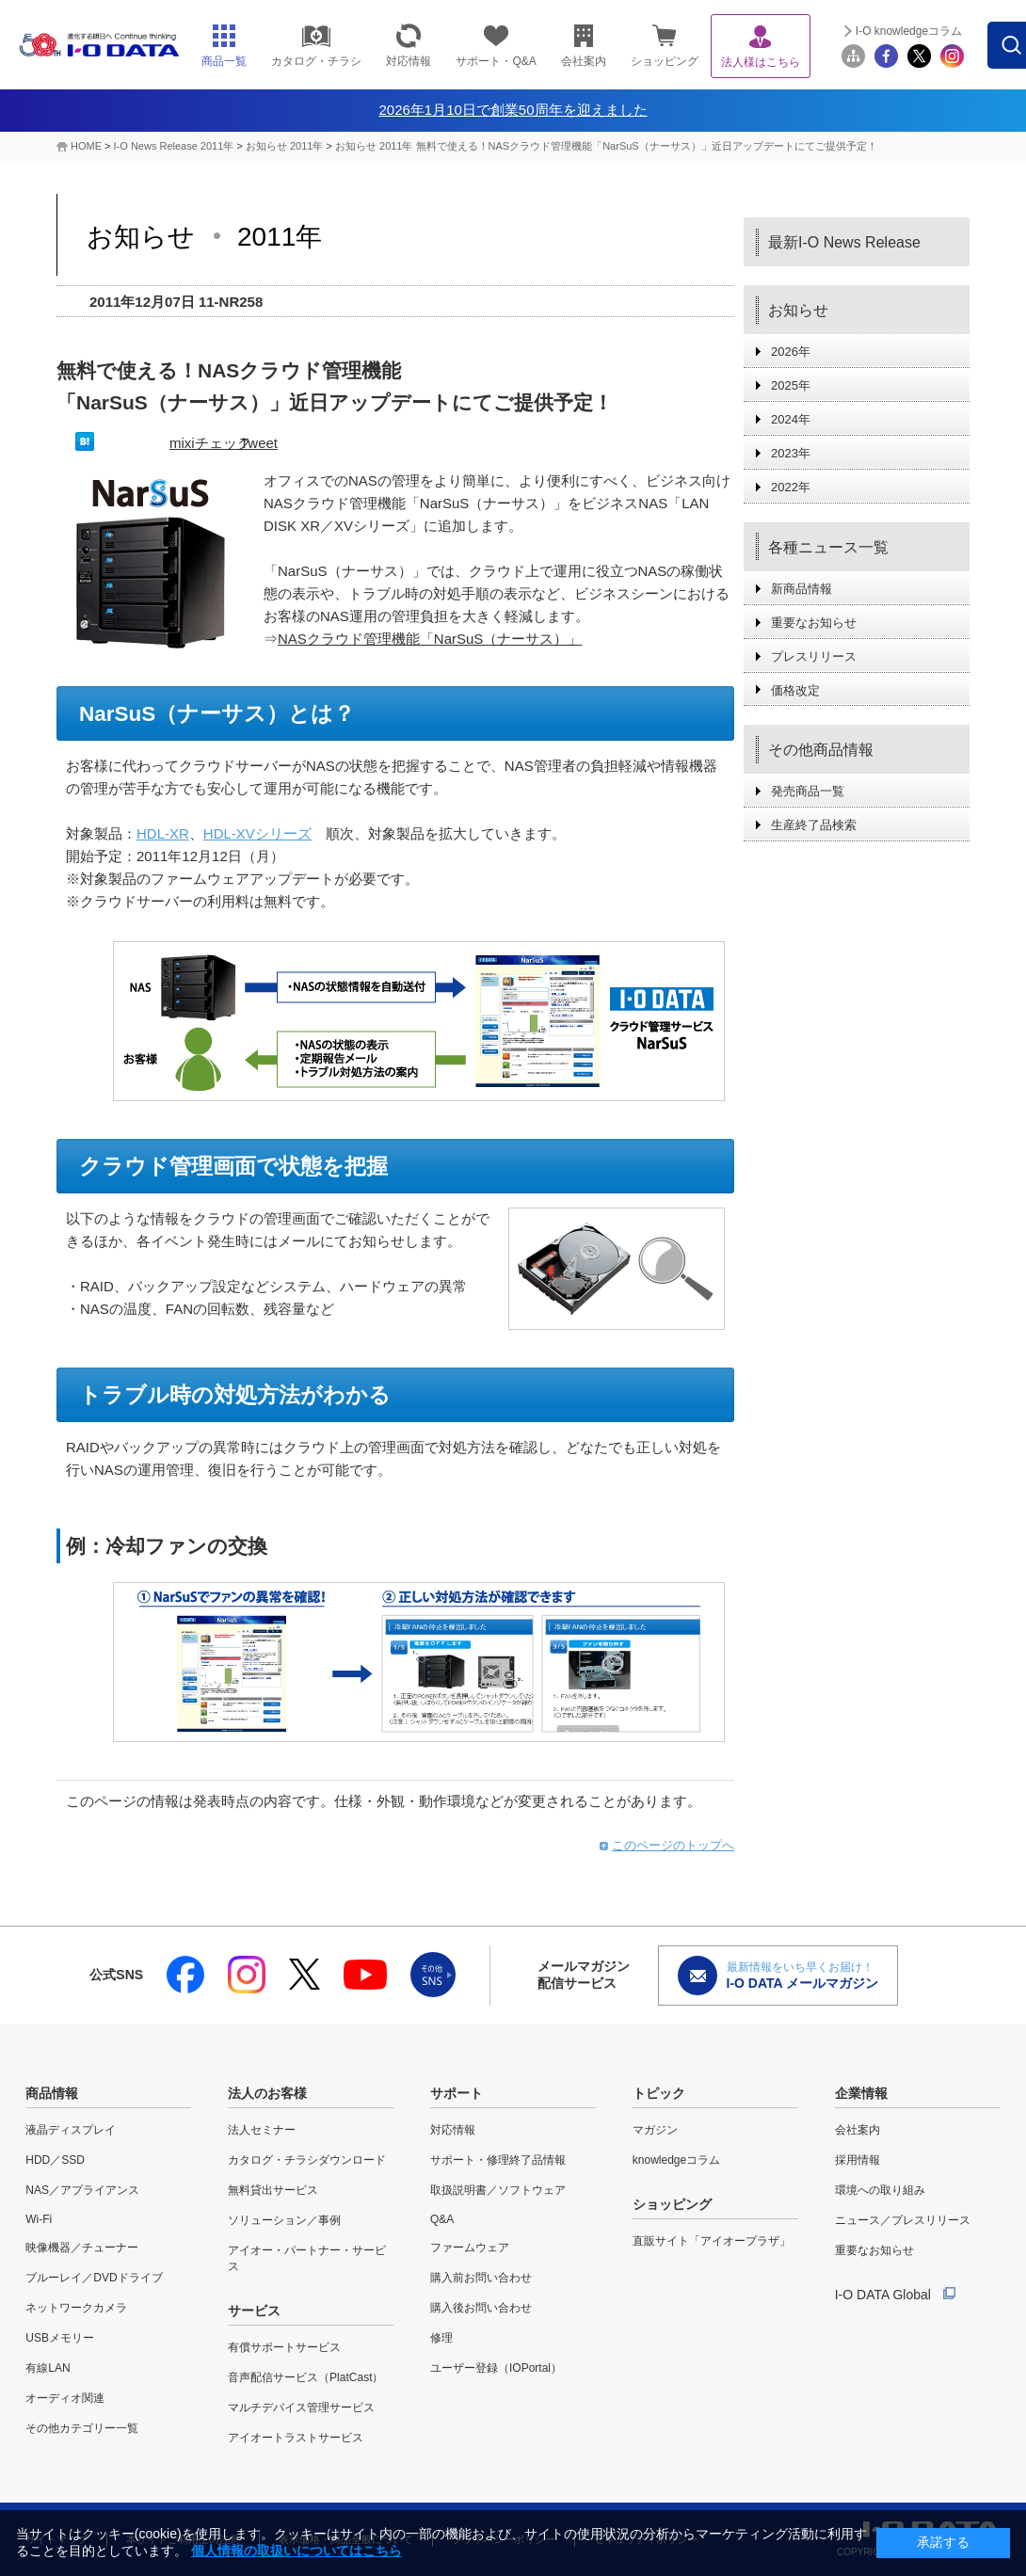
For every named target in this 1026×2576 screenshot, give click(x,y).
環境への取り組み (880, 2190)
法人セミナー (262, 2129)
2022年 (790, 487)
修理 (441, 2337)
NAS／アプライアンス (82, 2190)
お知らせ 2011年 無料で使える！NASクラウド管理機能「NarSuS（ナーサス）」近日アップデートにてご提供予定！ (606, 146)
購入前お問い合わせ (481, 2277)
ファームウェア (469, 2247)
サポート (456, 2093)
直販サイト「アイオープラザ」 (712, 2241)
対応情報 (452, 2129)
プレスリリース (814, 656)
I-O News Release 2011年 (174, 146)
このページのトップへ (673, 1845)
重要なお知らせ (814, 623)
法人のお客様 (267, 2093)
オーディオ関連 (64, 2398)
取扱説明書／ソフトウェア (498, 2190)
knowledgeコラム (676, 2160)
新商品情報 (801, 589)
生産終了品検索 (814, 825)
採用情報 (857, 2160)
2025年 (790, 385)
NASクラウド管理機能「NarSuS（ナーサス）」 (430, 639)
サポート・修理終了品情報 (498, 2160)
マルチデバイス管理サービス (301, 2407)
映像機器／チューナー (81, 2247)
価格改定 (795, 690)
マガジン (655, 2129)
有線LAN (47, 2368)
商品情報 (51, 2093)
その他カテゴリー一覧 (81, 2428)
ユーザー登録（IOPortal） (496, 2368)
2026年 (790, 351)
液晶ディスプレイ (70, 2129)
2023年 (790, 453)
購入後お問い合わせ (481, 2307)
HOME (86, 146)
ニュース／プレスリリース (902, 2220)
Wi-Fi (38, 2219)
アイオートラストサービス (295, 2437)
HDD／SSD (55, 2160)
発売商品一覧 (807, 791)
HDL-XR (162, 833)
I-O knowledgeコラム (909, 31)
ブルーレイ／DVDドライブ (93, 2277)
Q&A (442, 2219)
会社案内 (857, 2129)
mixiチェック (210, 443)
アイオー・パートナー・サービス (307, 2258)
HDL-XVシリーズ (257, 833)
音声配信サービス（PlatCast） (305, 2377)
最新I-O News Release (844, 242)
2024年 (790, 419)
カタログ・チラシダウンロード (307, 2160)
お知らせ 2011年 (286, 146)
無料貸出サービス (273, 2190)
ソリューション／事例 (284, 2220)
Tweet (259, 443)
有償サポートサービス (284, 2347)
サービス (254, 2310)
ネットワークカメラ (76, 2307)
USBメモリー (59, 2337)
